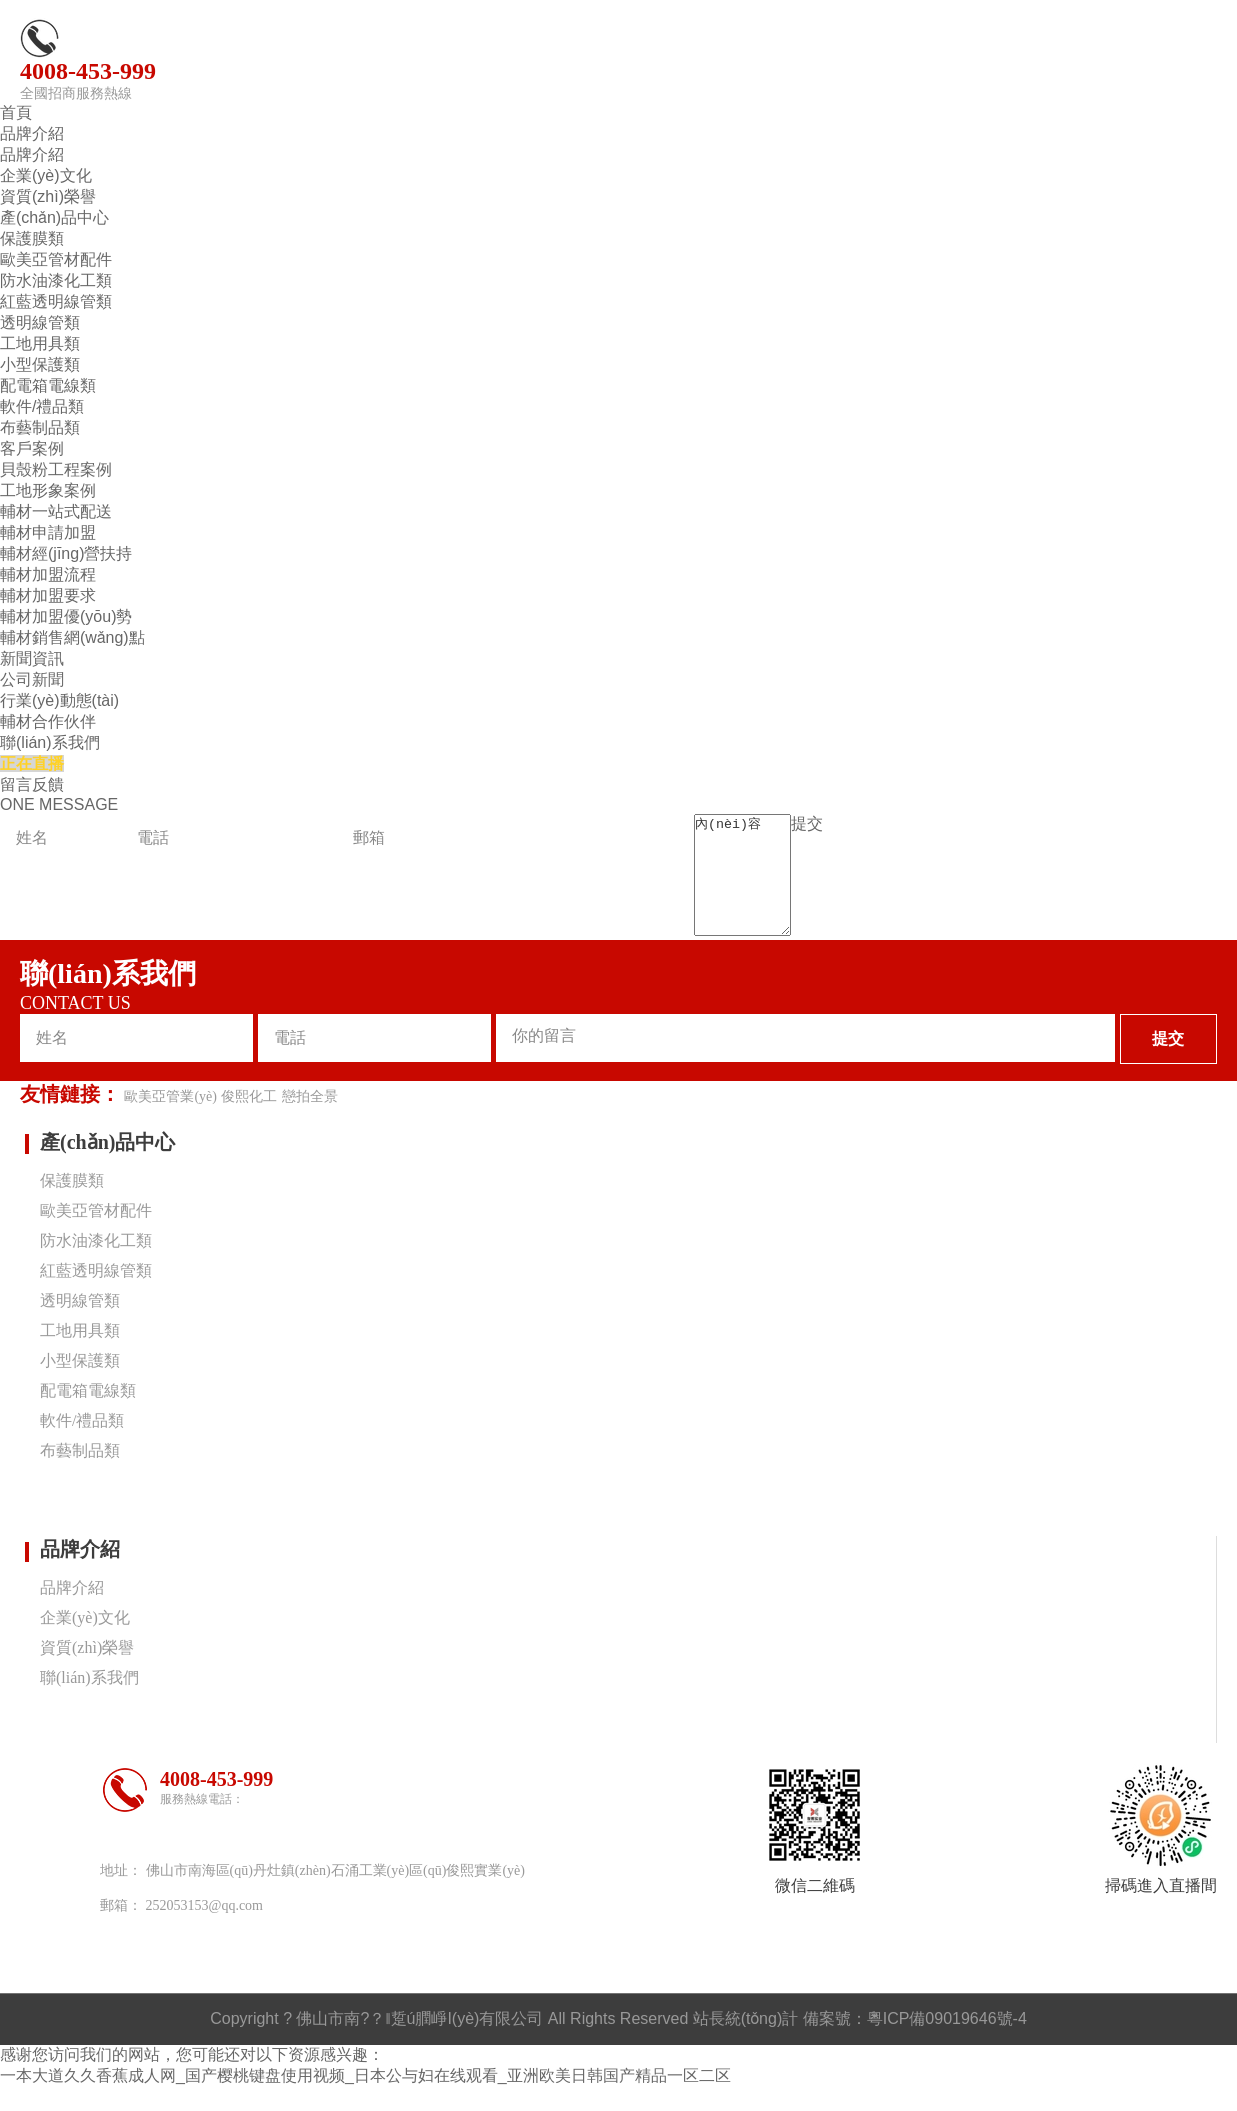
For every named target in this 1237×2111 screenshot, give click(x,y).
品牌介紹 (32, 133)
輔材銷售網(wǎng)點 (72, 637)
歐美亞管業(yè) (170, 1120)
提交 (817, 823)
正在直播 (32, 763)
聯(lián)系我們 (50, 742)
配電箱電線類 (48, 385)
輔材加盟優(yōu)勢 (66, 616)
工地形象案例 (48, 490)
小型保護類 (40, 364)
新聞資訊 (32, 658)
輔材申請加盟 (48, 532)
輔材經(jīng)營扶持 (66, 553)
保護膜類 (32, 238)
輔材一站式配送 (56, 511)
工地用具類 (40, 343)
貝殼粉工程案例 (56, 469)
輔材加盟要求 (48, 595)
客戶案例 (32, 448)
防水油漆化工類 (56, 280)
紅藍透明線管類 (56, 301)
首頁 (16, 112)
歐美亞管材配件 (56, 259)
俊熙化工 (249, 1120)
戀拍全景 (310, 1120)
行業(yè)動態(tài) (59, 700)
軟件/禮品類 (42, 406)
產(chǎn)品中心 (54, 217)
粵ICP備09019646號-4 (947, 2042)
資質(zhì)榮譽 (48, 196)
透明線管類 (40, 322)
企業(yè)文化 (46, 175)
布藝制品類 (40, 427)
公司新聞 (32, 679)
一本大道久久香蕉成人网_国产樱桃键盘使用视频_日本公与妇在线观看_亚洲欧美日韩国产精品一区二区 (365, 2099)
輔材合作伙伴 (48, 721)
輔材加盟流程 (48, 574)
